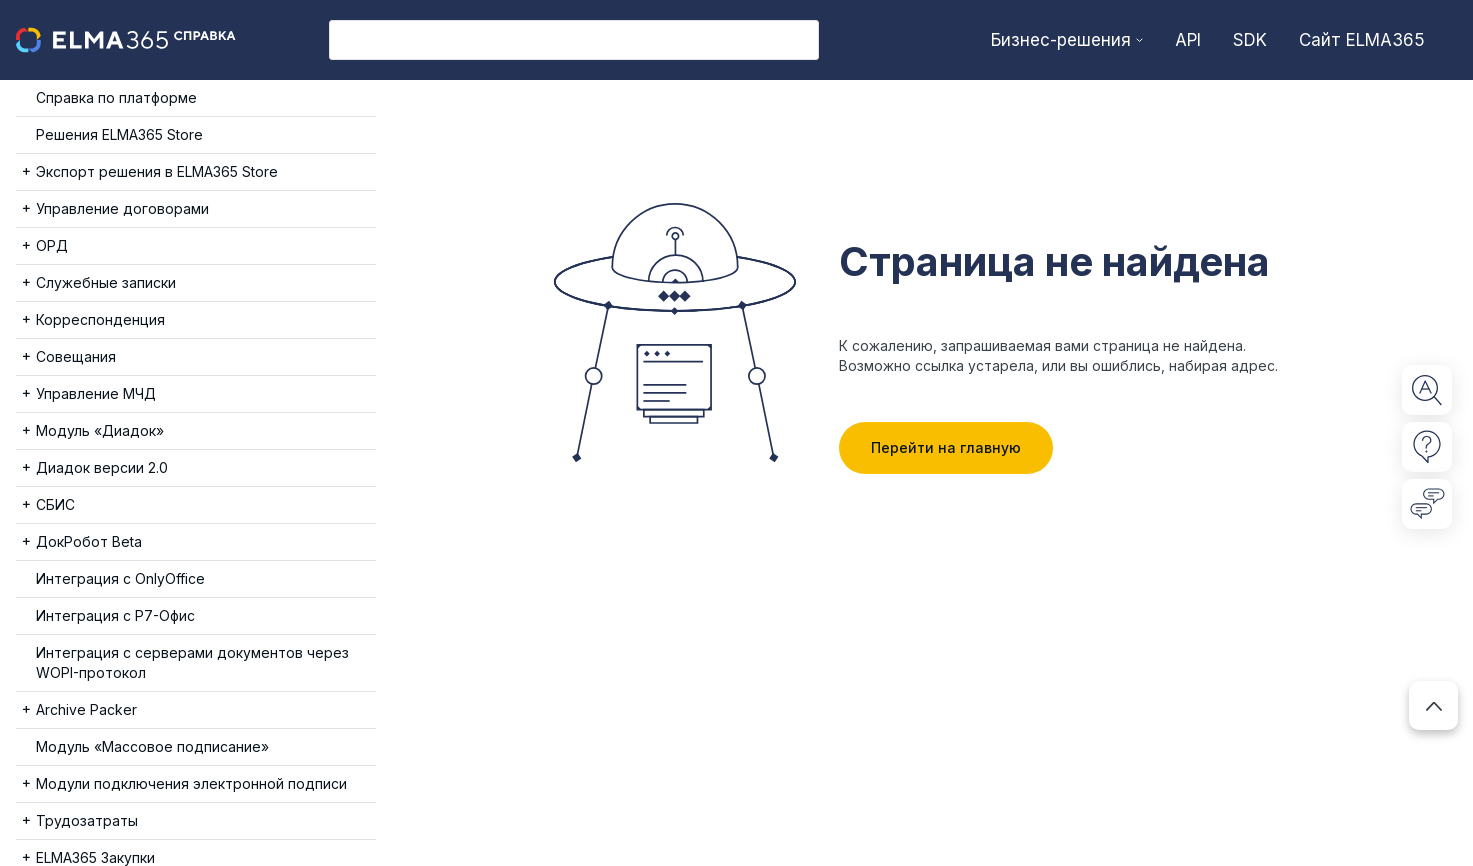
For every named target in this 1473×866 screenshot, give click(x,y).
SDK (1250, 40)
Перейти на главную (946, 447)
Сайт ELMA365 (1362, 40)
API (1188, 40)
